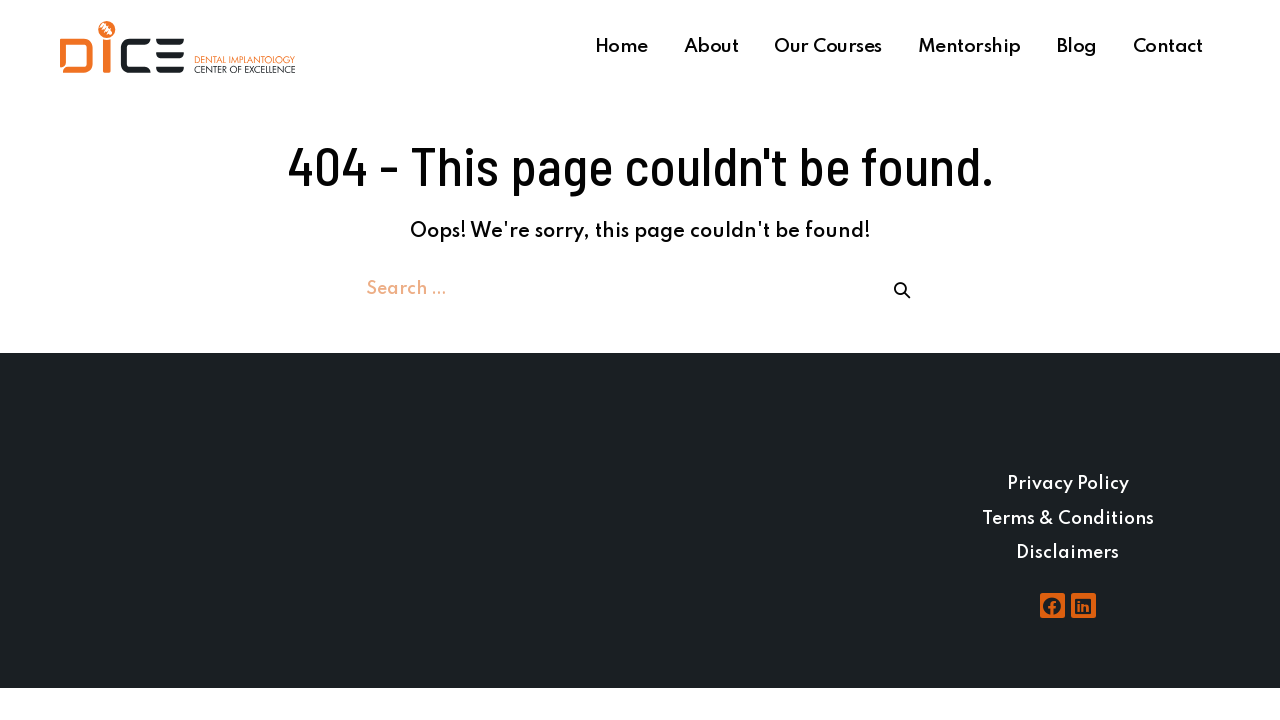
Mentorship (969, 46)
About (711, 46)
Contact (1168, 46)
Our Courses (828, 46)
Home (621, 46)
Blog (1077, 46)
